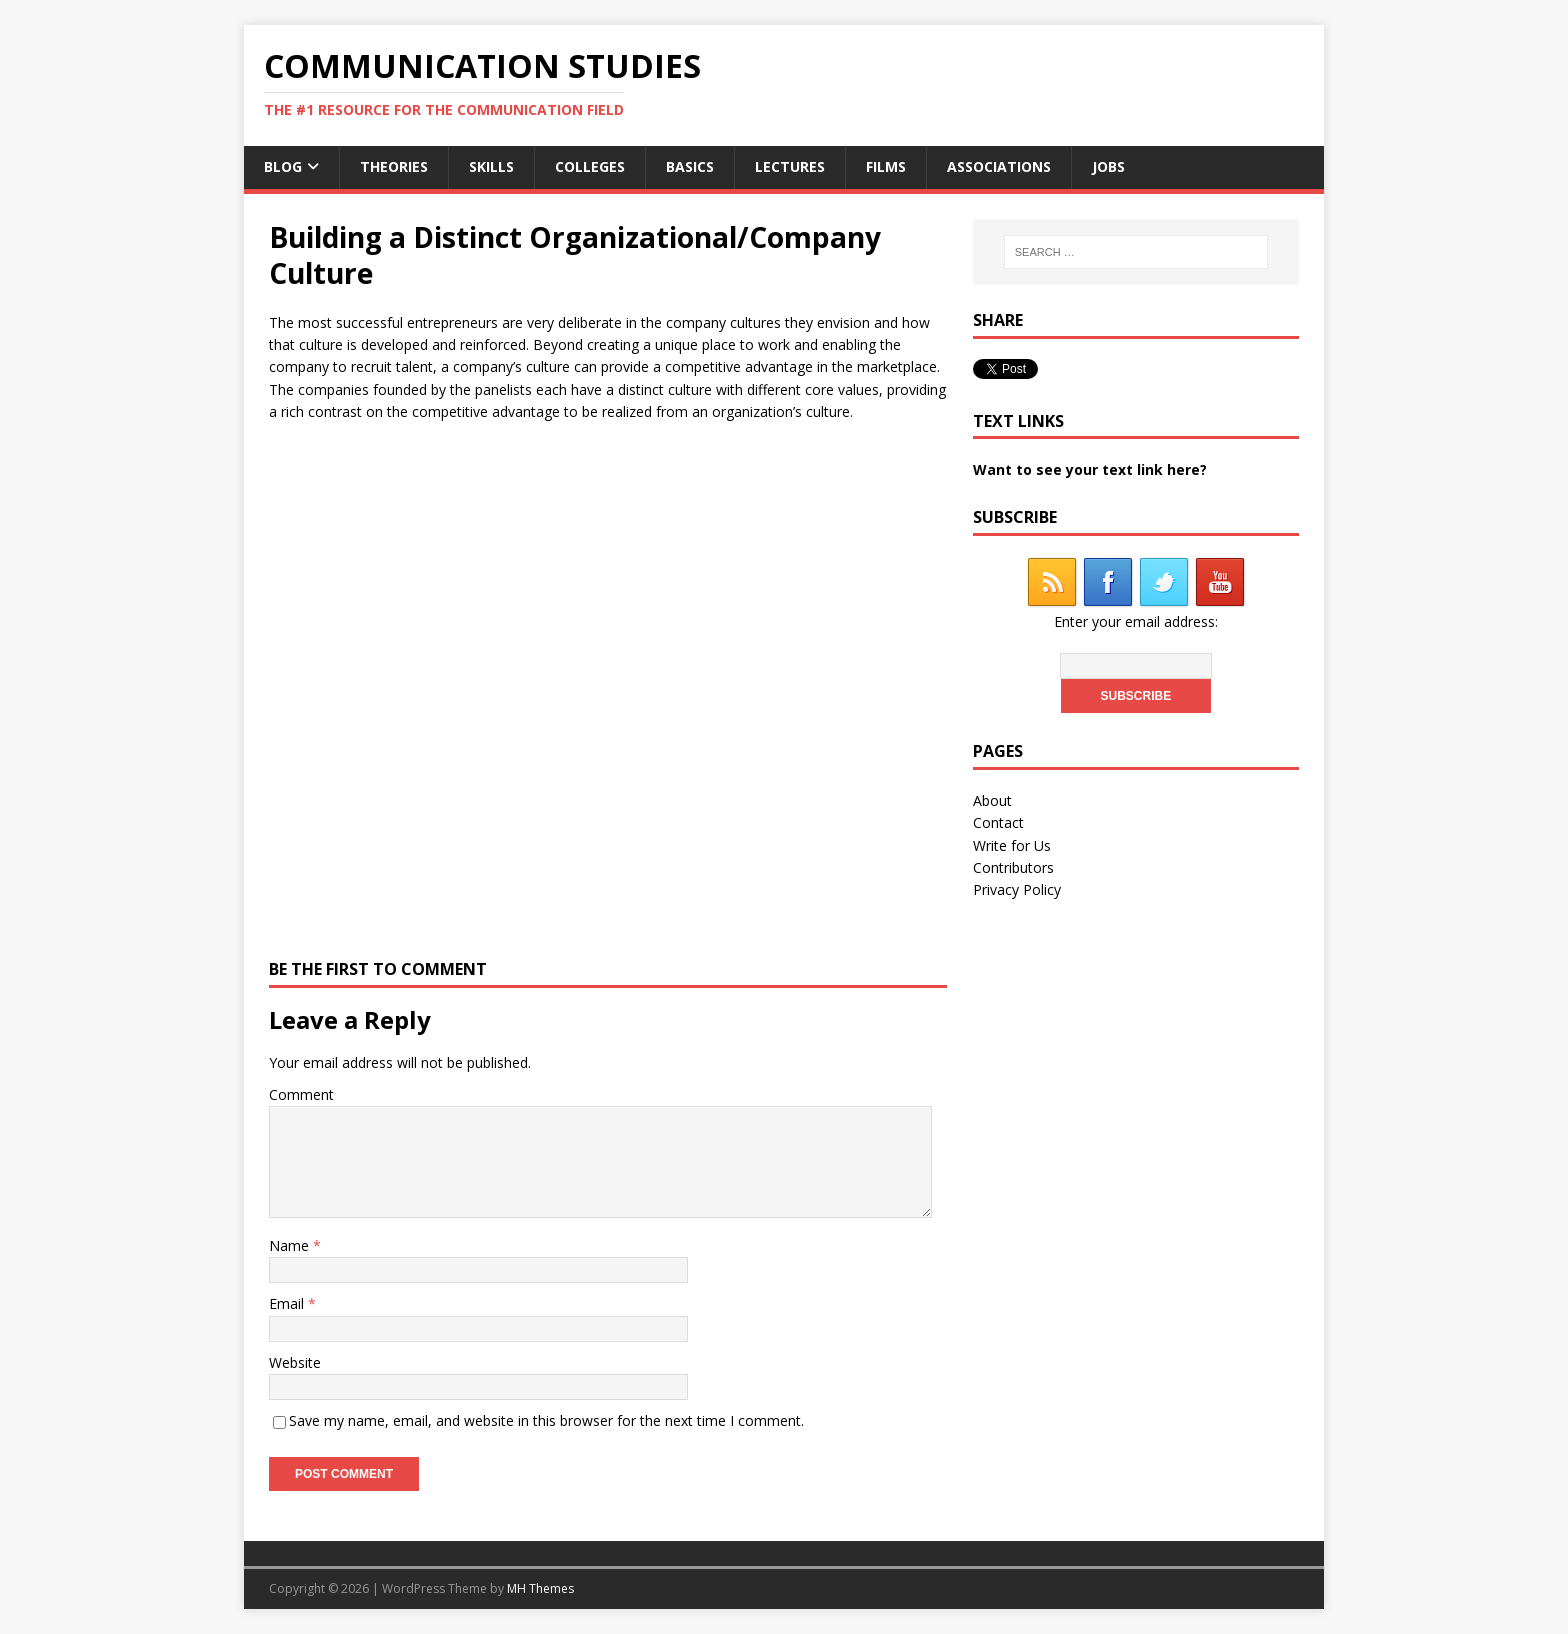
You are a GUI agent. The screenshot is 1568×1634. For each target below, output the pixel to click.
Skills (491, 166)
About (992, 800)
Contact (998, 822)
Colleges (590, 166)
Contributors (1013, 867)
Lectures (790, 166)
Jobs (1108, 166)
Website (295, 1362)
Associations (999, 166)
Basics (690, 166)
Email (288, 1303)
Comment (301, 1094)
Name (291, 1245)
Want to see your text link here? (1090, 469)
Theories (394, 166)
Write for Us (1012, 845)
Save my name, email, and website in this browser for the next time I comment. (546, 1420)
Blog (283, 166)
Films (886, 166)
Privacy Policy (1017, 889)
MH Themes (540, 1588)
